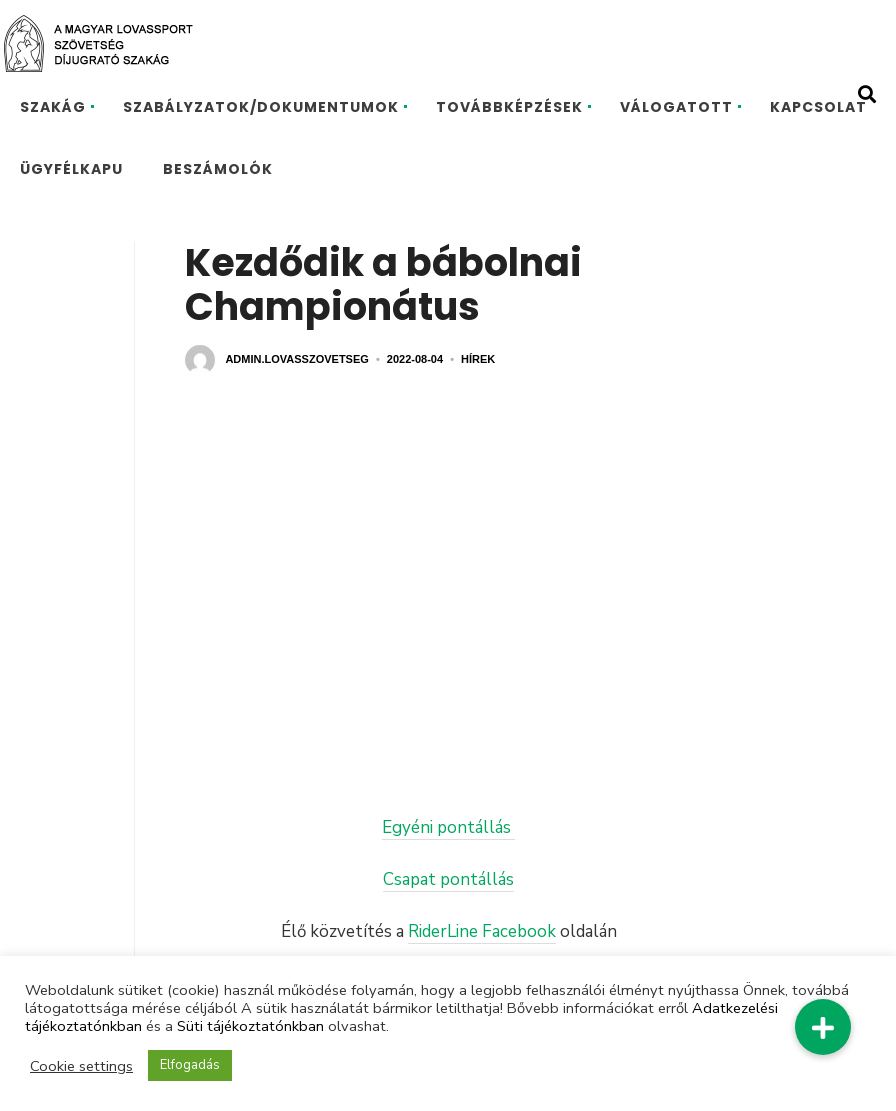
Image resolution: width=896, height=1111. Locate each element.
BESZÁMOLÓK (218, 169)
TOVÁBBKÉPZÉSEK (509, 107)
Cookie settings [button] (81, 1066)
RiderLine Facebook (482, 931)
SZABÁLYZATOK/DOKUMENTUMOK (261, 107)
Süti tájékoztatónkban (250, 1026)
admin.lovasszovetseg (296, 359)
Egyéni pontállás (448, 827)
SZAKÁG (53, 107)
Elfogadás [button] (190, 1065)
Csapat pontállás (448, 879)
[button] (823, 1027)
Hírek (478, 359)
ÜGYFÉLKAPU (71, 169)
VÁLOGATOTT (676, 107)
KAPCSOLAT (818, 107)
